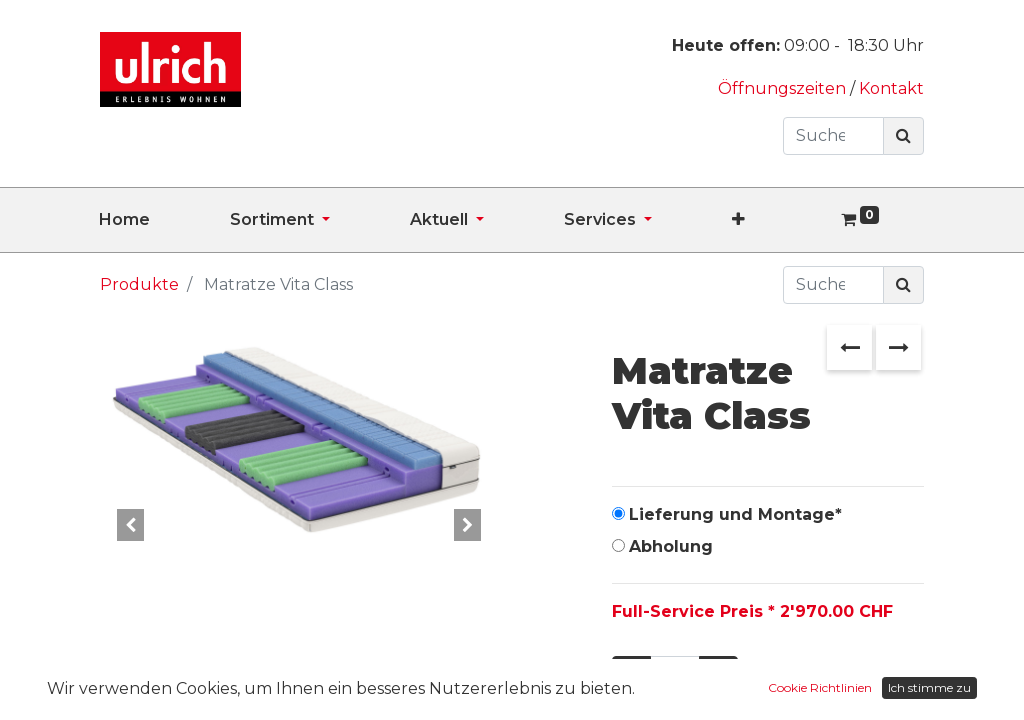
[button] (778, 220)
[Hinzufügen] (718, 675)
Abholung (671, 546)
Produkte (139, 284)
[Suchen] (903, 136)
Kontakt (891, 88)
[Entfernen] (631, 675)
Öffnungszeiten (784, 88)
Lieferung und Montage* (735, 514)
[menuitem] (164, 220)
